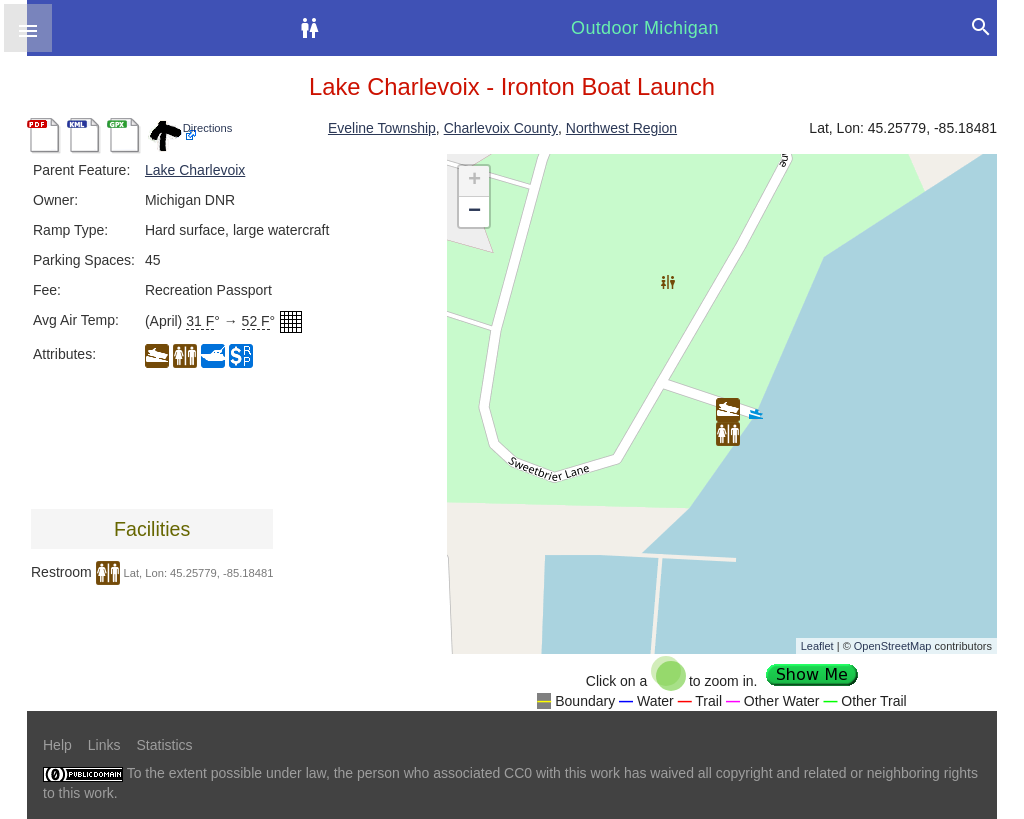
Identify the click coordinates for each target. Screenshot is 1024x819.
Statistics (164, 745)
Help (57, 745)
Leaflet (817, 646)
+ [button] (474, 181)
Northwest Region (621, 128)
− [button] (474, 212)
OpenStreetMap (893, 646)
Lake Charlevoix (195, 170)
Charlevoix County (501, 128)
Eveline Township (382, 128)
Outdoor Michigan (645, 28)
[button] (28, 28)
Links (104, 745)
